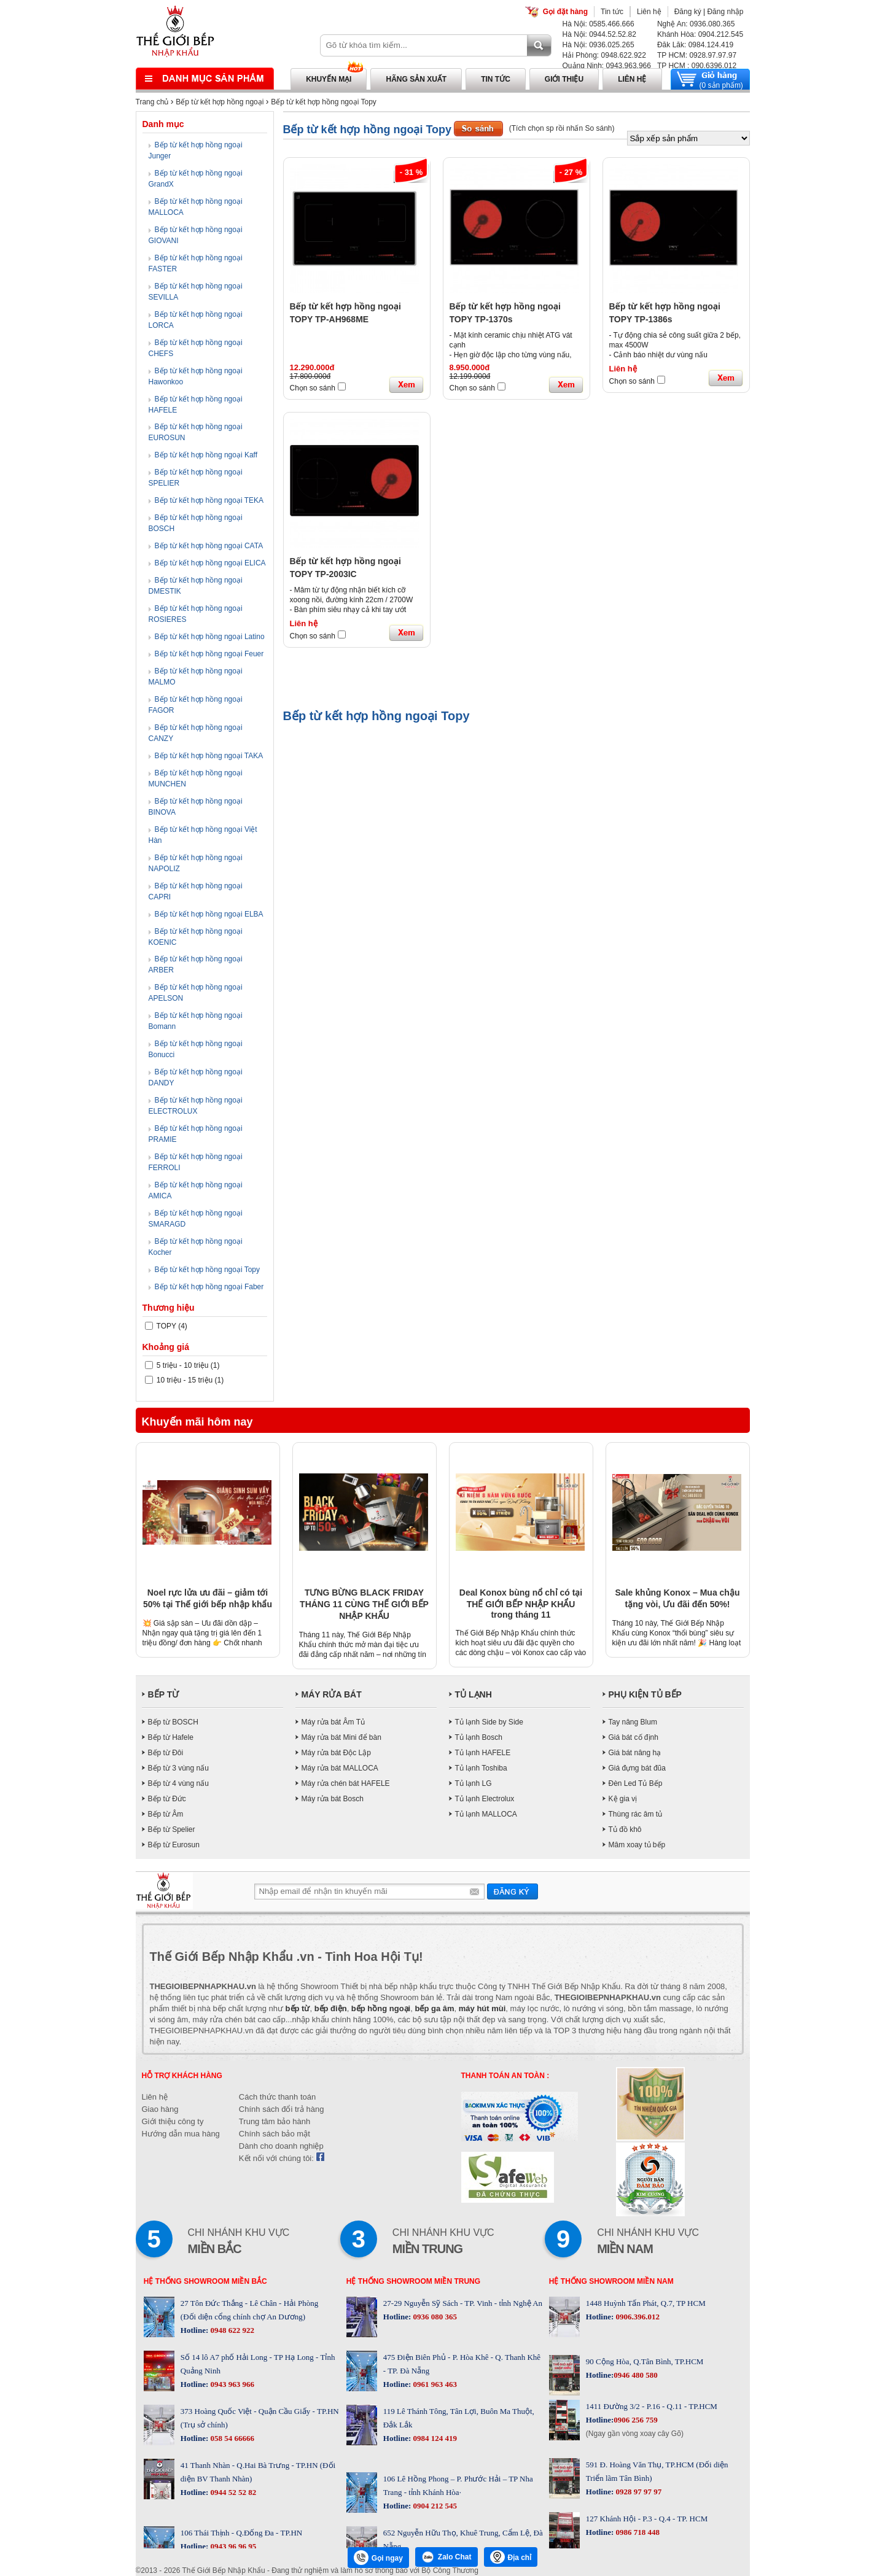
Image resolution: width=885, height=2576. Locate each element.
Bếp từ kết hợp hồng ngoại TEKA (209, 500)
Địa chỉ (511, 2557)
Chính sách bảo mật (274, 2133)
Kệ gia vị (623, 1798)
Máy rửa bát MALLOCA (340, 1768)
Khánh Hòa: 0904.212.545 (700, 34)
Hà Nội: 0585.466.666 (598, 24)
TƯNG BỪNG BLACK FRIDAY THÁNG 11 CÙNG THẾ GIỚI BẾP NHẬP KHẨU (364, 1604)
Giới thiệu (564, 79)
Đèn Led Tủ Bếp (636, 1783)
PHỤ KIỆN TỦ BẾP (645, 1694)
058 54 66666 (231, 2438)
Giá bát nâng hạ (635, 1752)
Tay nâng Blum (633, 1722)
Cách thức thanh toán (277, 2096)
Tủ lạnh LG (473, 1783)
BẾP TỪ (163, 1694)
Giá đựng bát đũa (637, 1768)
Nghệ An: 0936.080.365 (696, 24)
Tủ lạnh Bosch (478, 1737)
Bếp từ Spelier (171, 1829)
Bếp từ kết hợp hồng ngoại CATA (209, 545)
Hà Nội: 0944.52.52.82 (599, 34)
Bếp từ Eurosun (174, 1845)
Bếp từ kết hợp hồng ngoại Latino (210, 636)
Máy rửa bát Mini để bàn (341, 1737)
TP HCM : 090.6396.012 (696, 65)
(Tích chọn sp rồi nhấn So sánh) (562, 128)
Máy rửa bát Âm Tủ (333, 1722)
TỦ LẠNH (473, 1694)
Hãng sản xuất (416, 79)
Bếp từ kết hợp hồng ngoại (219, 102)
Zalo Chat (446, 2557)
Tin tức (612, 11)
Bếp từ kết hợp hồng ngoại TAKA (209, 755)
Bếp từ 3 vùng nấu (178, 1768)
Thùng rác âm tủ (636, 1814)
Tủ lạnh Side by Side (489, 1722)
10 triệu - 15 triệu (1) (184, 1380)
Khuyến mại (328, 79)
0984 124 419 (434, 2438)
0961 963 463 (434, 2384)
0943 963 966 (231, 2384)
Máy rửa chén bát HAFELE (346, 1783)
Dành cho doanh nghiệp (281, 2146)
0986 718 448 (637, 2532)
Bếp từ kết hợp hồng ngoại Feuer (209, 654)
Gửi (512, 1891)
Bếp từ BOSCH (173, 1722)
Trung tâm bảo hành (274, 2121)
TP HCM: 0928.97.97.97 (696, 55)
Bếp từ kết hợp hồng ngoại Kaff (206, 455)
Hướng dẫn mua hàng (181, 2133)
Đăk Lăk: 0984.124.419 (695, 45)
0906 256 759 (636, 2419)
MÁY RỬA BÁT (332, 1694)
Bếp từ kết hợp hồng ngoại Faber (209, 1286)
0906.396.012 (637, 2316)
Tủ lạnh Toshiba (481, 1768)
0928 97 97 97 (637, 2491)
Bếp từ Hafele (170, 1737)
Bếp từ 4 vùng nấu (178, 1783)
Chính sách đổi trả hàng (281, 2109)
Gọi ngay (378, 2557)
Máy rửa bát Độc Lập (336, 1752)
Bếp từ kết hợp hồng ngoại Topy (323, 102)
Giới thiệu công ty (173, 2121)
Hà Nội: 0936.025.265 (598, 45)
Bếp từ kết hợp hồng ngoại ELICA (210, 563)
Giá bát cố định (633, 1737)
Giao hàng (160, 2109)
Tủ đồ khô (625, 1829)
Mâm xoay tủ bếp (637, 1845)
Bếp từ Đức (167, 1798)
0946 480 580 (636, 2375)
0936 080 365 (434, 2316)
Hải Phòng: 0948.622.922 (604, 55)
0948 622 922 (231, 2330)
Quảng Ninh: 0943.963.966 (607, 65)
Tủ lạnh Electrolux (485, 1798)
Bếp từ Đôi (166, 1752)
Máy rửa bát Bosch (333, 1798)
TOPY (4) (166, 1326)
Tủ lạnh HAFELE (483, 1752)
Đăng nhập (725, 11)
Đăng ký (687, 11)
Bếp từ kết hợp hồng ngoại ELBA (209, 914)
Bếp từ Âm (166, 1814)
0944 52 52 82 (232, 2492)
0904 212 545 (434, 2505)
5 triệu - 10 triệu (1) (182, 1365)
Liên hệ (649, 11)
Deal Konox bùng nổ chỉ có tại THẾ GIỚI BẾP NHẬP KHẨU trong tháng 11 (520, 1604)
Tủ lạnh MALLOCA (486, 1814)
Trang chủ (152, 102)
